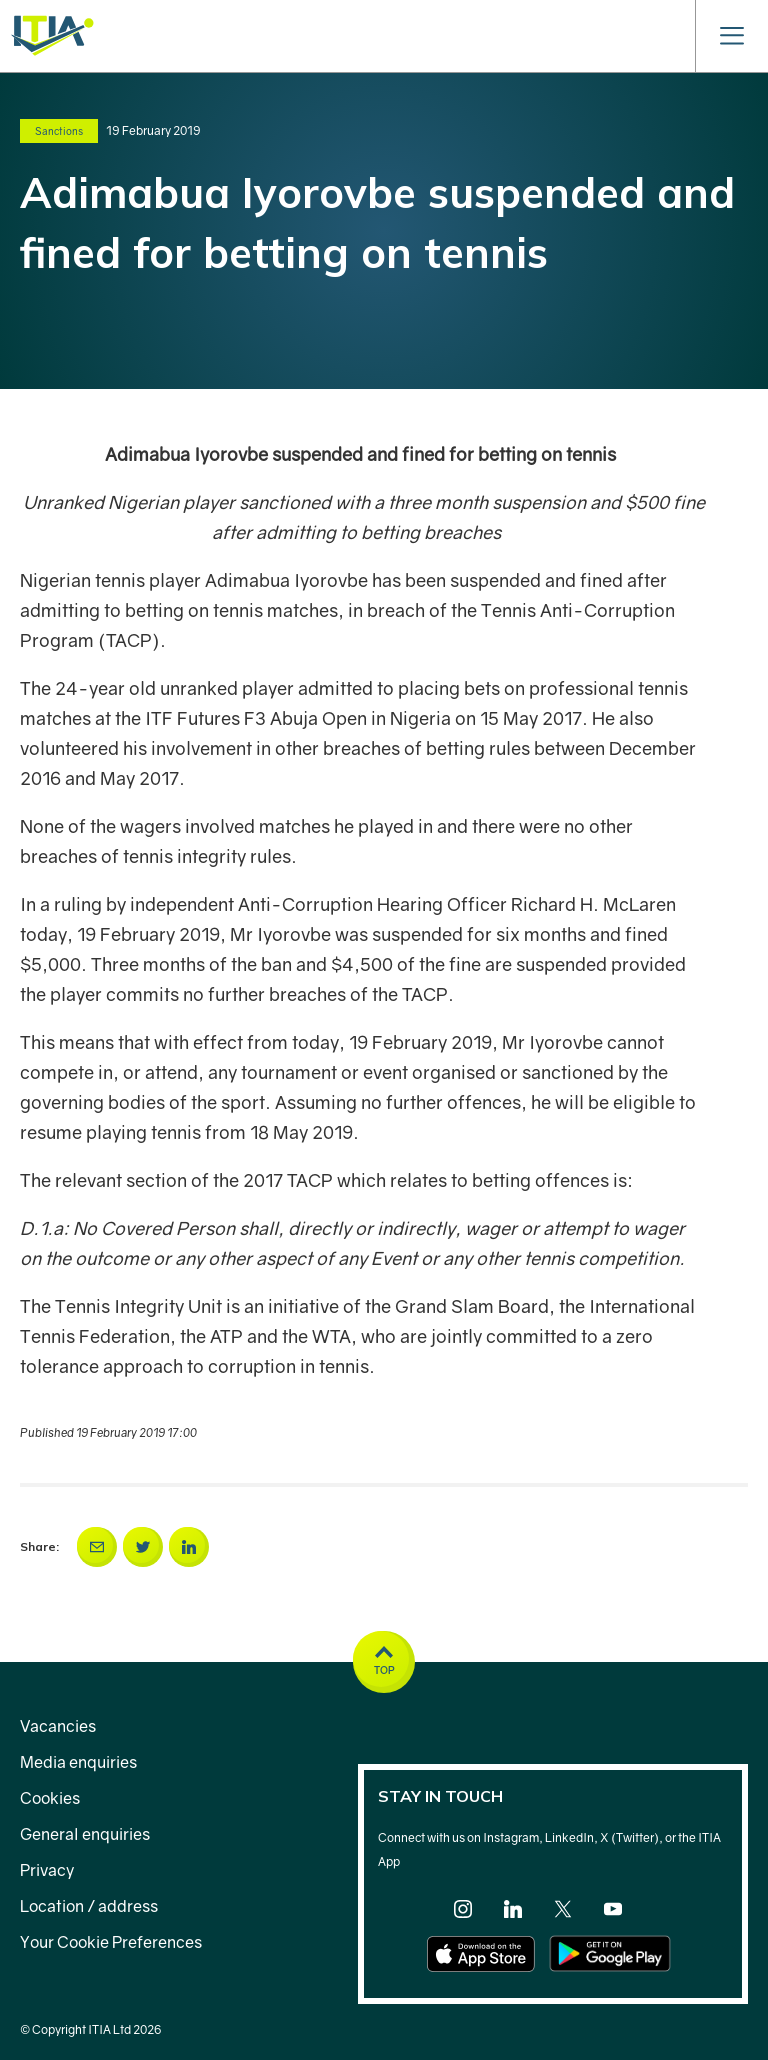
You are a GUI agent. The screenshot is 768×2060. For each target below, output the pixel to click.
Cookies (50, 1798)
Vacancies (58, 1726)
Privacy (47, 1870)
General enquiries (85, 1834)
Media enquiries (78, 1762)
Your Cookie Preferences (111, 1942)
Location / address (89, 1906)
